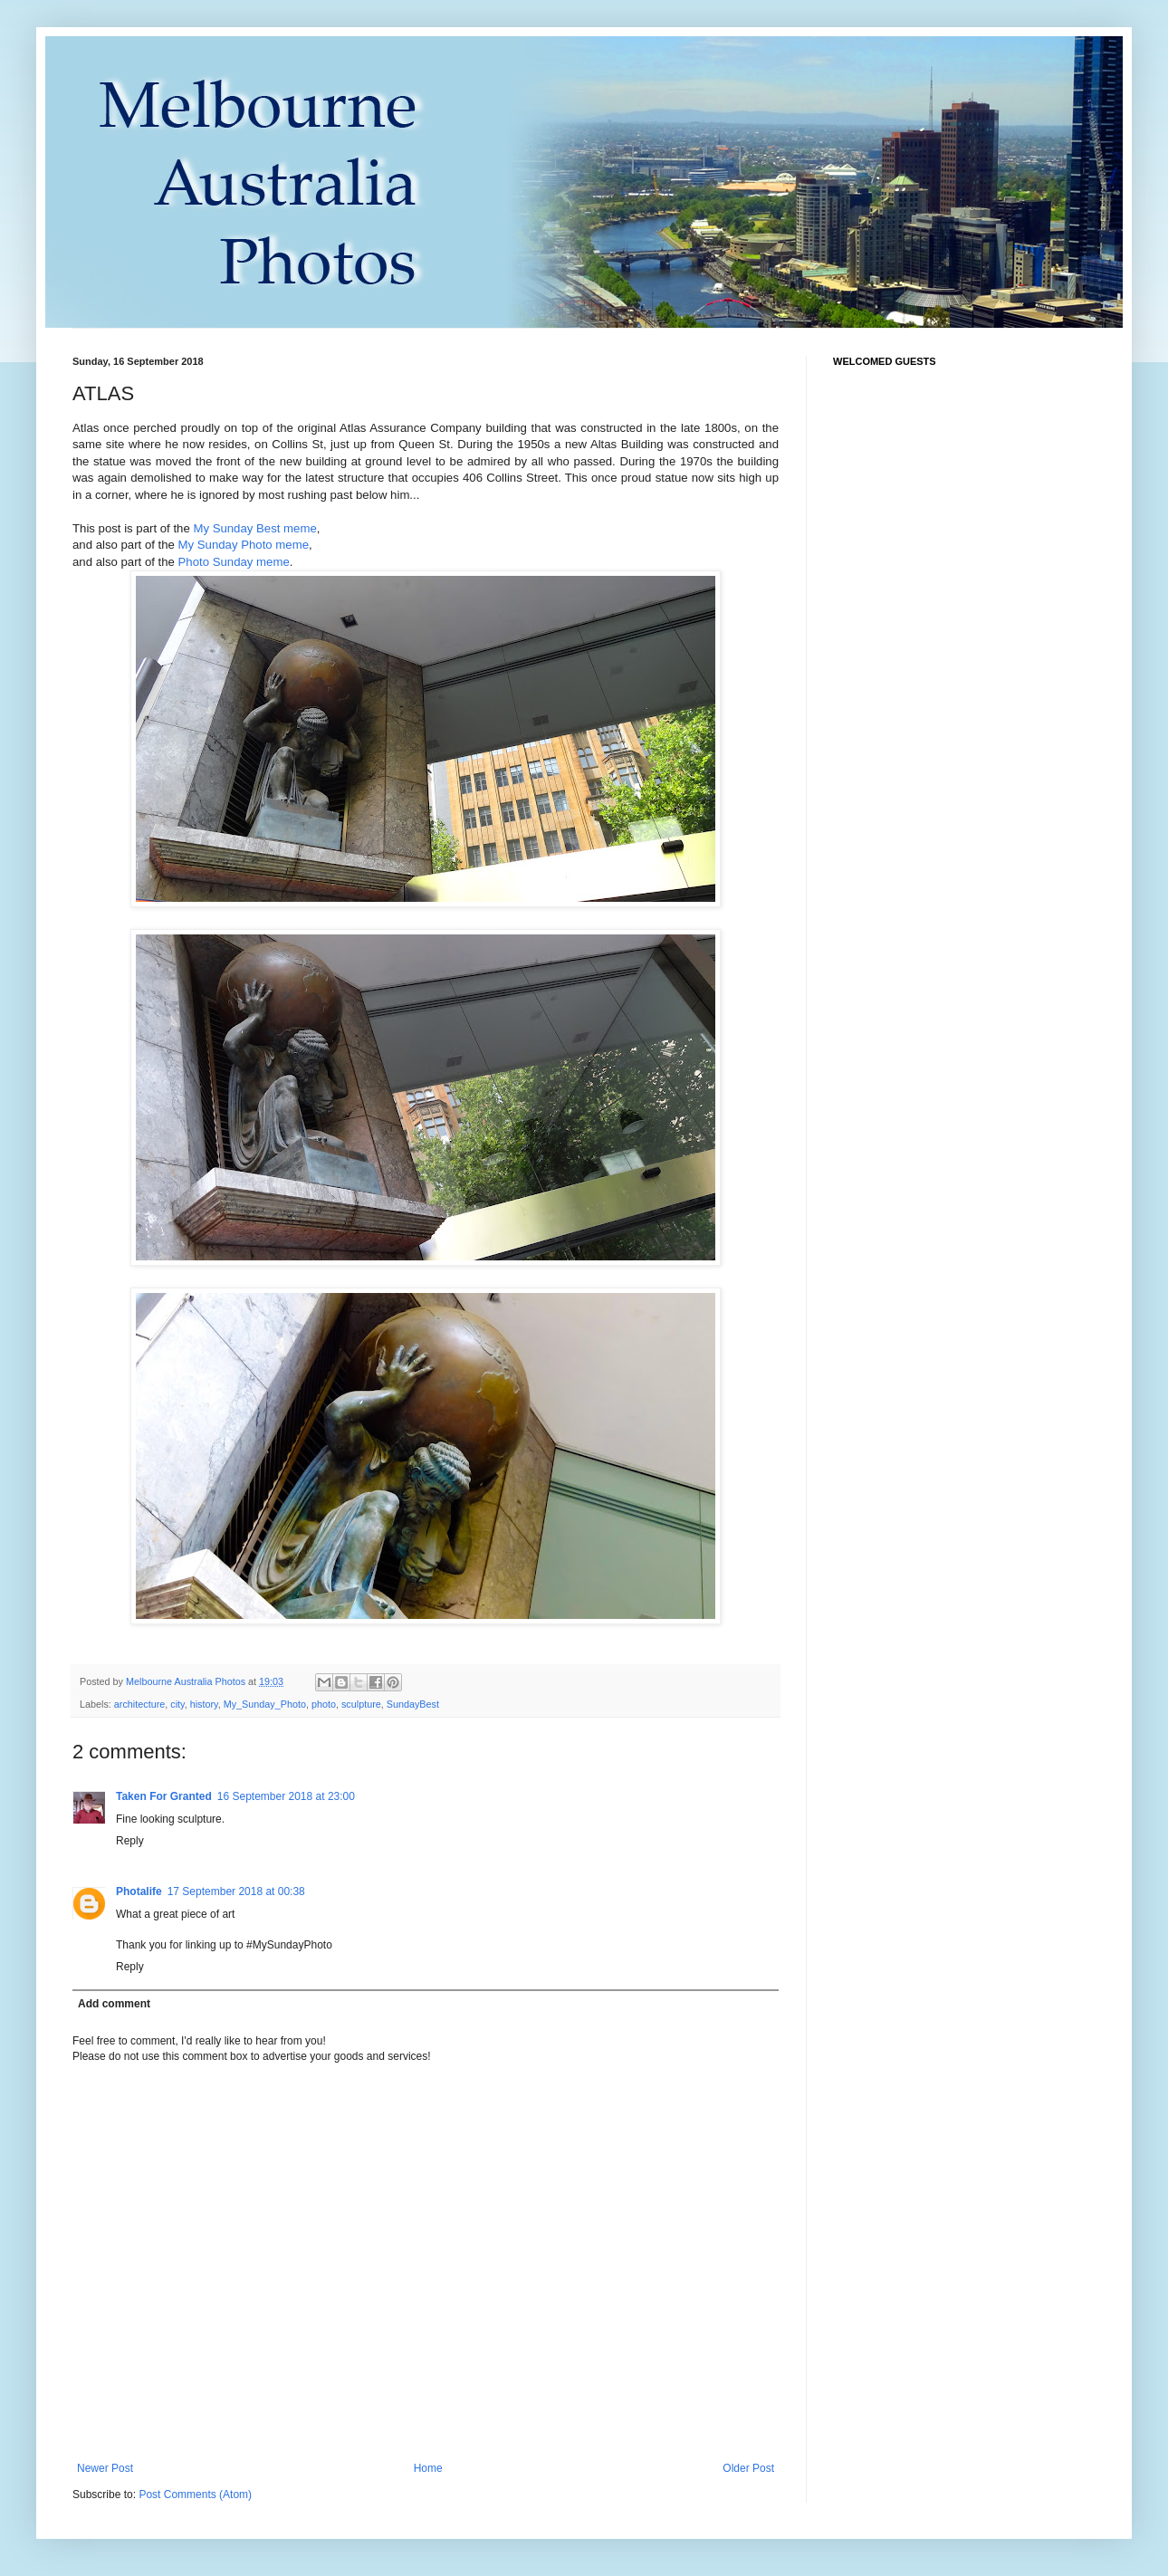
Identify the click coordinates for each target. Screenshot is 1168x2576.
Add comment (114, 2003)
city (177, 1704)
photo (323, 1704)
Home (428, 2468)
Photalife (139, 1891)
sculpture (361, 1704)
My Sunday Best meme (254, 528)
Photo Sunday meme (234, 562)
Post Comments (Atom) (195, 2494)
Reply (130, 1840)
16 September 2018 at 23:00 (286, 1796)
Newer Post (105, 2468)
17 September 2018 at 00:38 (236, 1891)
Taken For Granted (164, 1796)
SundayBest (413, 1704)
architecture (139, 1704)
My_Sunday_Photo (265, 1704)
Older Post (748, 2468)
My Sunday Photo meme (243, 544)
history (204, 1704)
